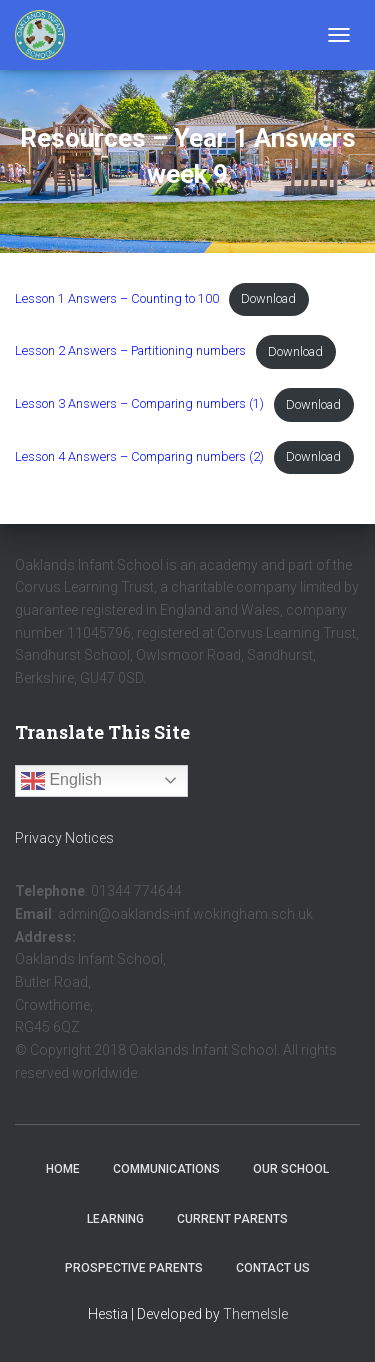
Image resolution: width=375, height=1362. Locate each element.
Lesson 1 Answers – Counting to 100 (117, 298)
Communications (166, 1169)
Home (63, 1169)
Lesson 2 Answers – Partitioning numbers (130, 351)
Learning (115, 1219)
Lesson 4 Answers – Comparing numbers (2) (139, 456)
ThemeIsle (255, 1314)
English (61, 781)
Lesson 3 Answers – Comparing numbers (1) (139, 404)
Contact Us (273, 1268)
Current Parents (232, 1219)
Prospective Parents (134, 1268)
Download (268, 298)
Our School (291, 1169)
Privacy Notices (64, 838)
